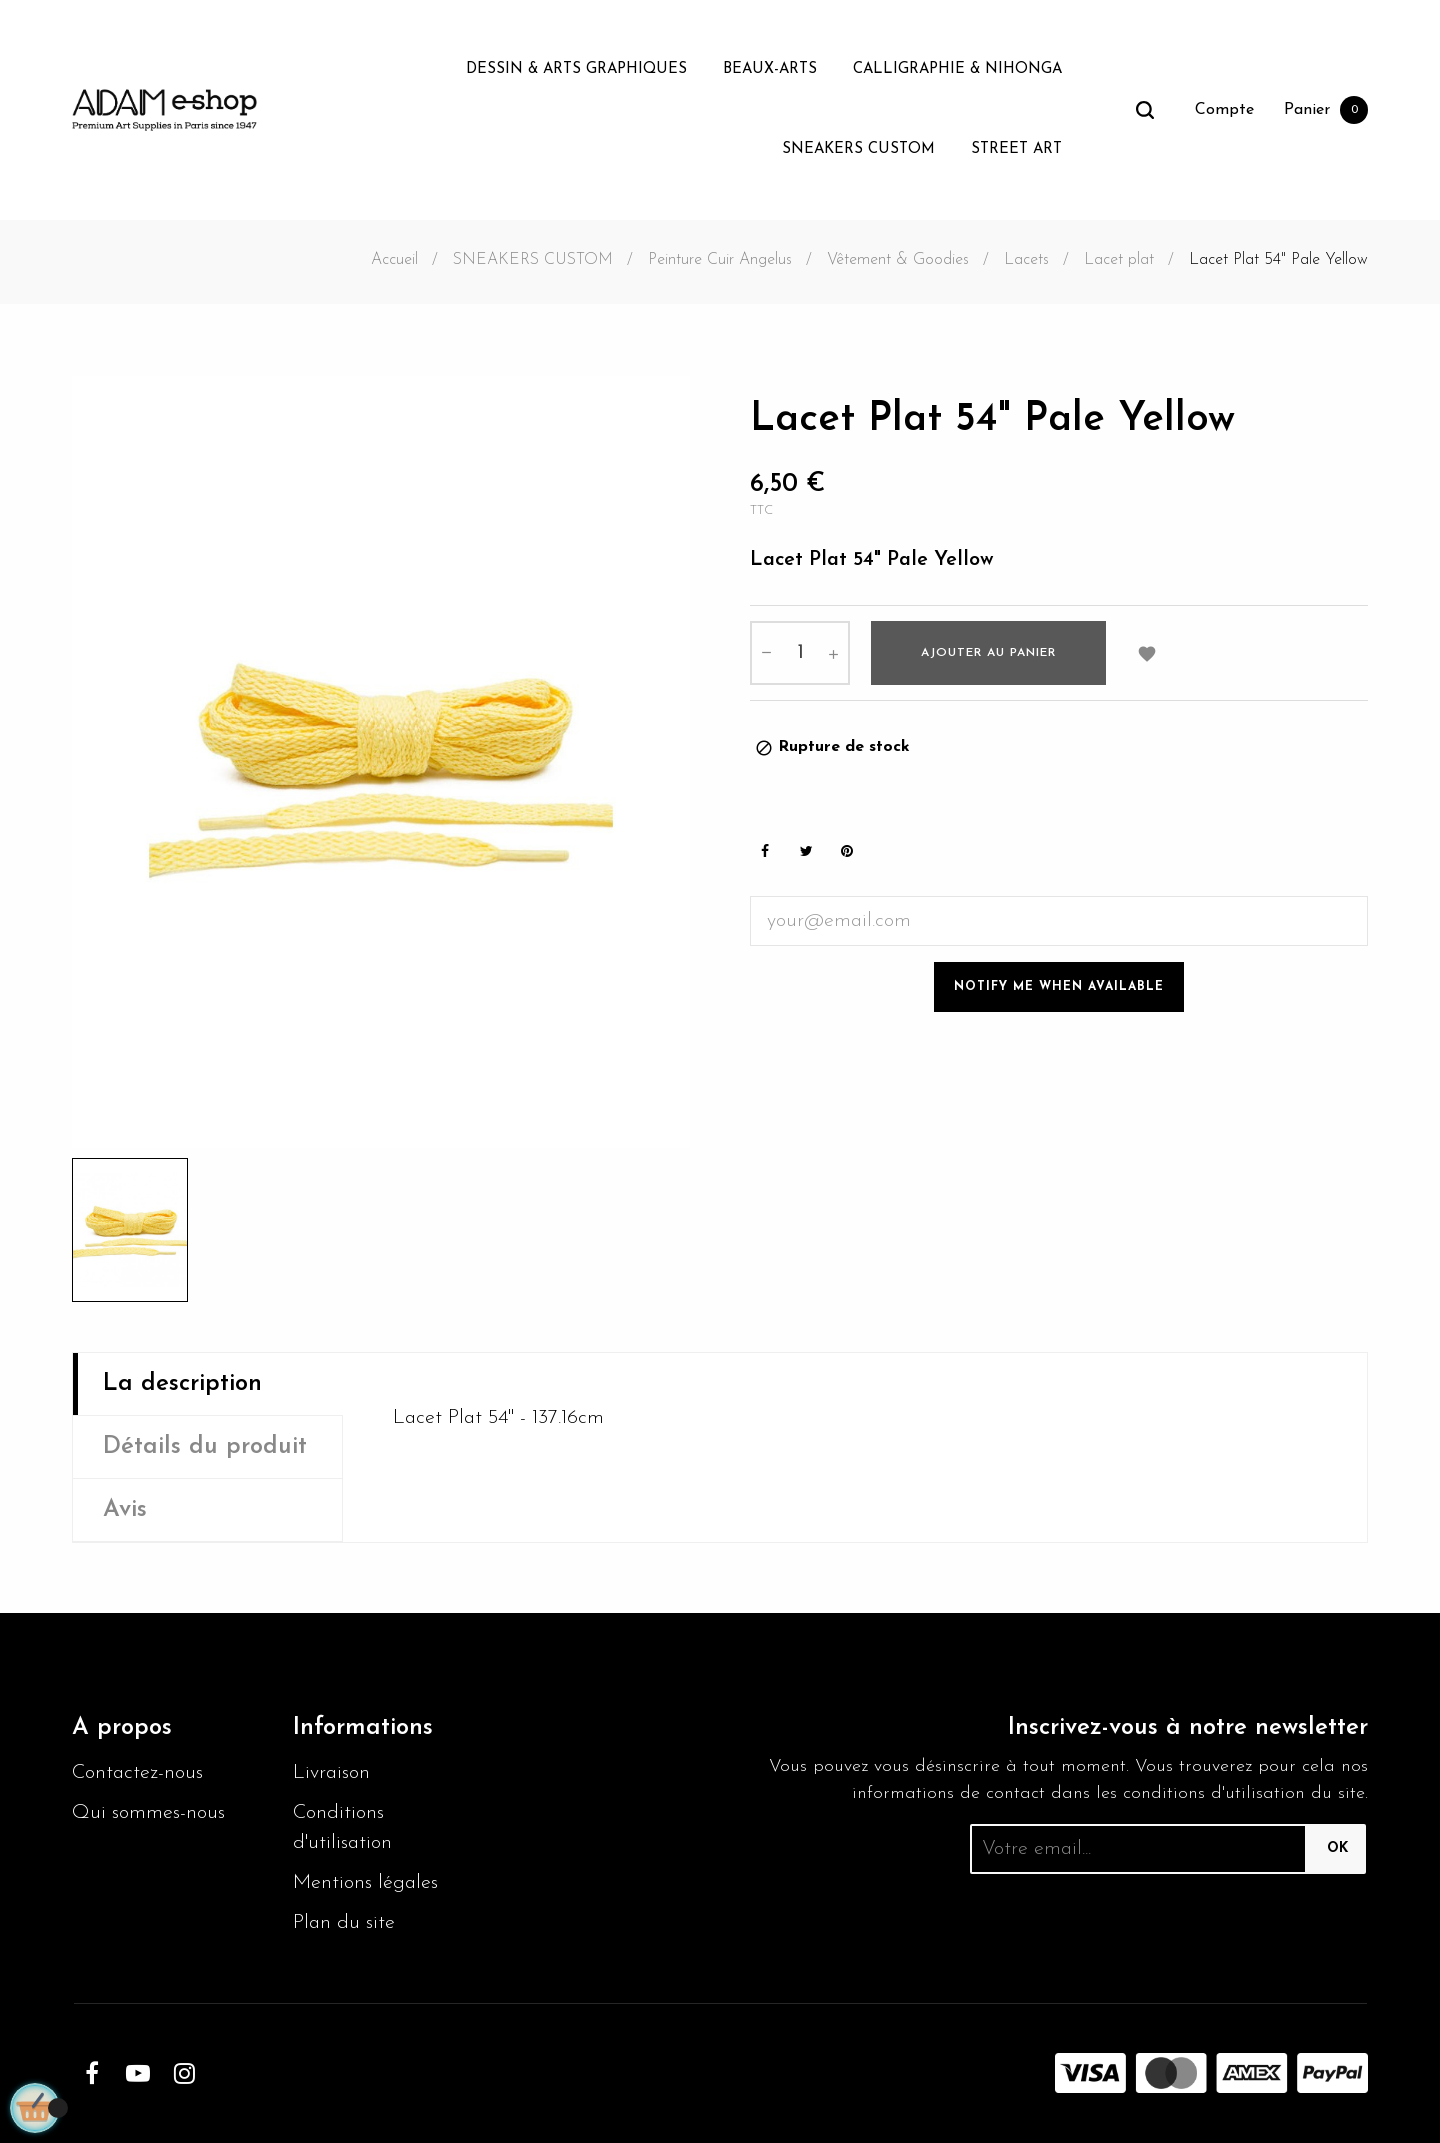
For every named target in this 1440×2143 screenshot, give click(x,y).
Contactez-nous (137, 1773)
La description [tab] (182, 1384)
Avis (125, 1510)
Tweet (806, 851)
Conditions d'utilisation (342, 1828)
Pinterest (847, 851)
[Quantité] (800, 653)
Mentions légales (365, 1883)
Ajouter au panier (988, 653)
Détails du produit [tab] (205, 1447)
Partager (765, 851)
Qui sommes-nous (148, 1813)
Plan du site (344, 1923)
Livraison (331, 1773)
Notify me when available (1059, 987)
